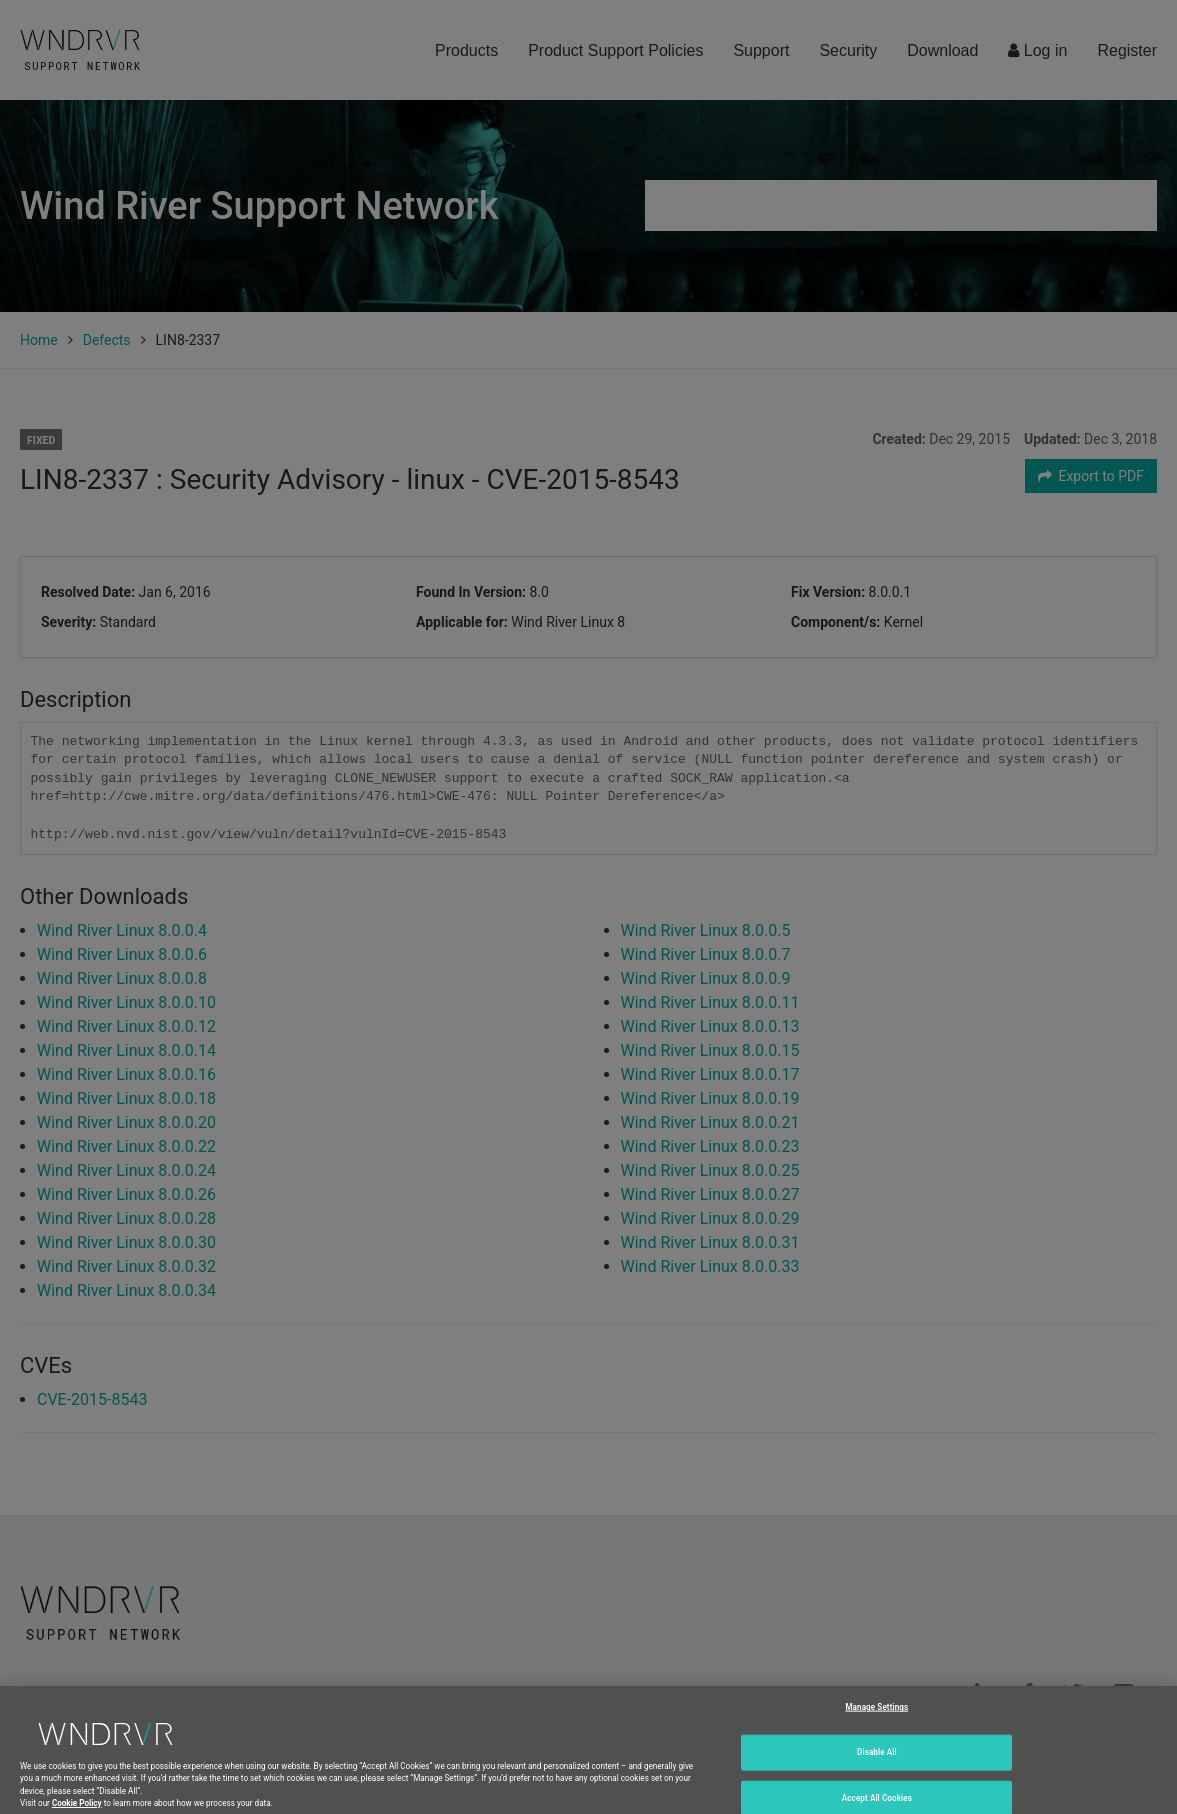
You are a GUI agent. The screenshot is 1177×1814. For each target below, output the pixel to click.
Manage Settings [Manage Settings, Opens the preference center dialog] (876, 1720)
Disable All (877, 1765)
